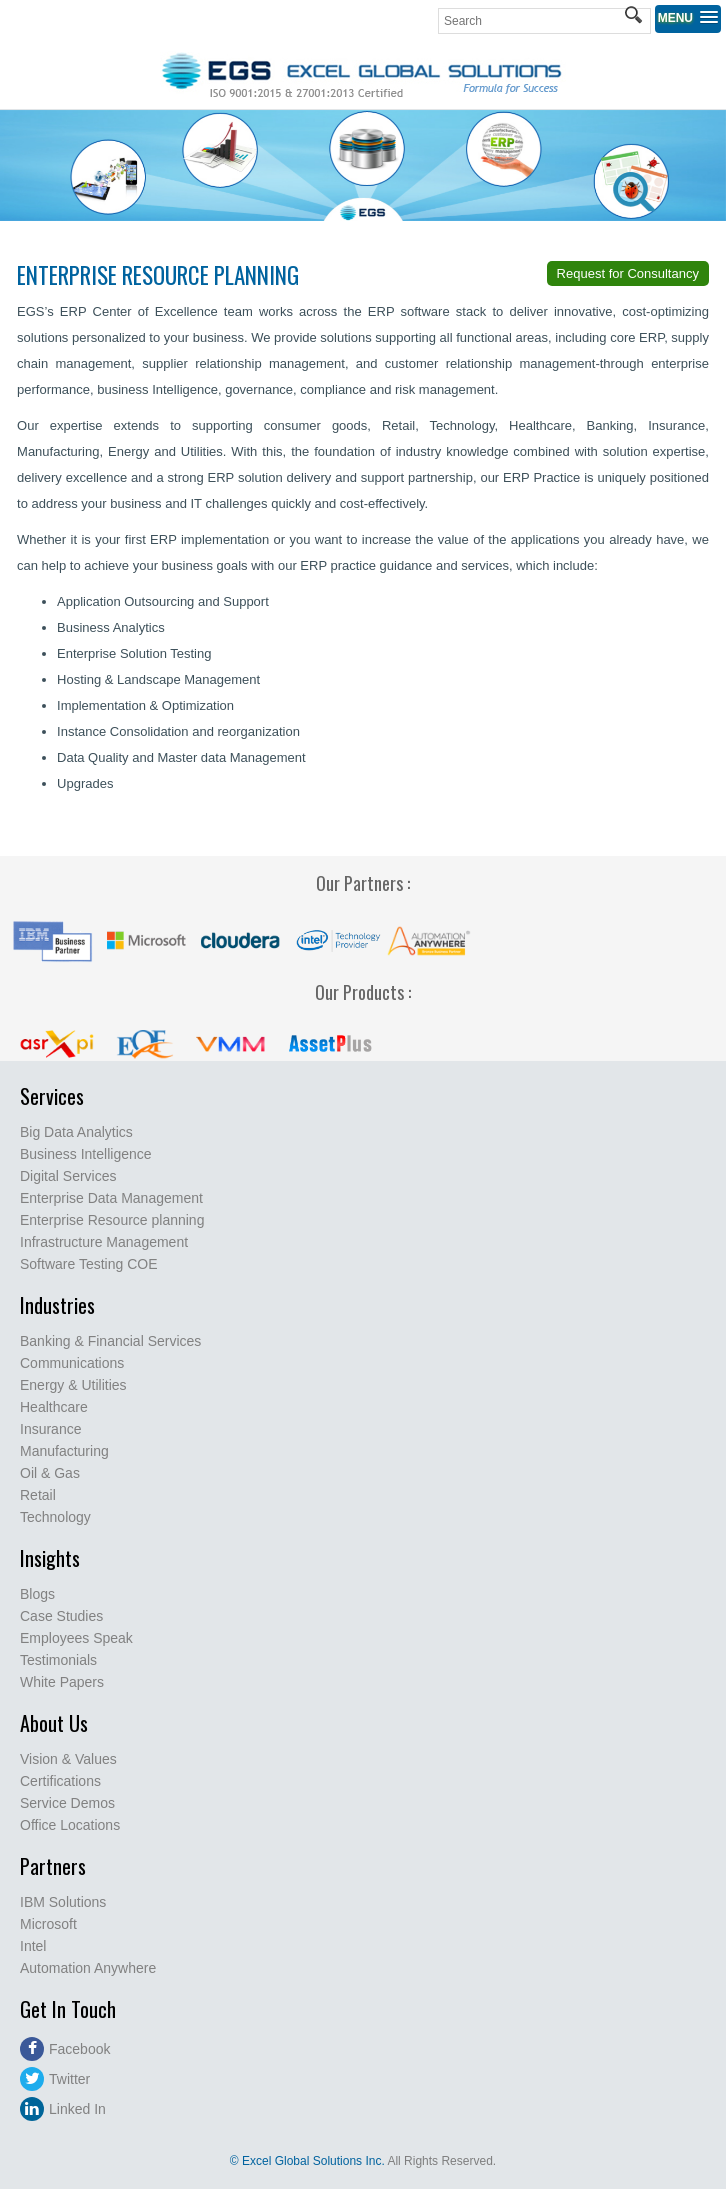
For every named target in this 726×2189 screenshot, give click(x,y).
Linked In (63, 2109)
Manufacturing (64, 1451)
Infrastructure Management (104, 1242)
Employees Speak (76, 1638)
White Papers (62, 1682)
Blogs (37, 1594)
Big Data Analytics (76, 1132)
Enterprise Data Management (111, 1198)
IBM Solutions (63, 1902)
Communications (72, 1363)
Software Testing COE (88, 1264)
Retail (38, 1495)
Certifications (60, 1781)
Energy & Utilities (73, 1385)
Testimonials (58, 1660)
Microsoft (48, 1924)
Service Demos (67, 1803)
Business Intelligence (86, 1154)
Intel (33, 1946)
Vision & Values (68, 1759)
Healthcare (54, 1407)
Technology (55, 1517)
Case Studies (61, 1616)
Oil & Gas (50, 1473)
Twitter (55, 2079)
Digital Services (68, 1176)
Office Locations (70, 1825)
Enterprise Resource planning (112, 1220)
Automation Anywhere (88, 1968)
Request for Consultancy (628, 273)
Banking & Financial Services (110, 1341)
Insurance (50, 1429)
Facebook (65, 2049)
